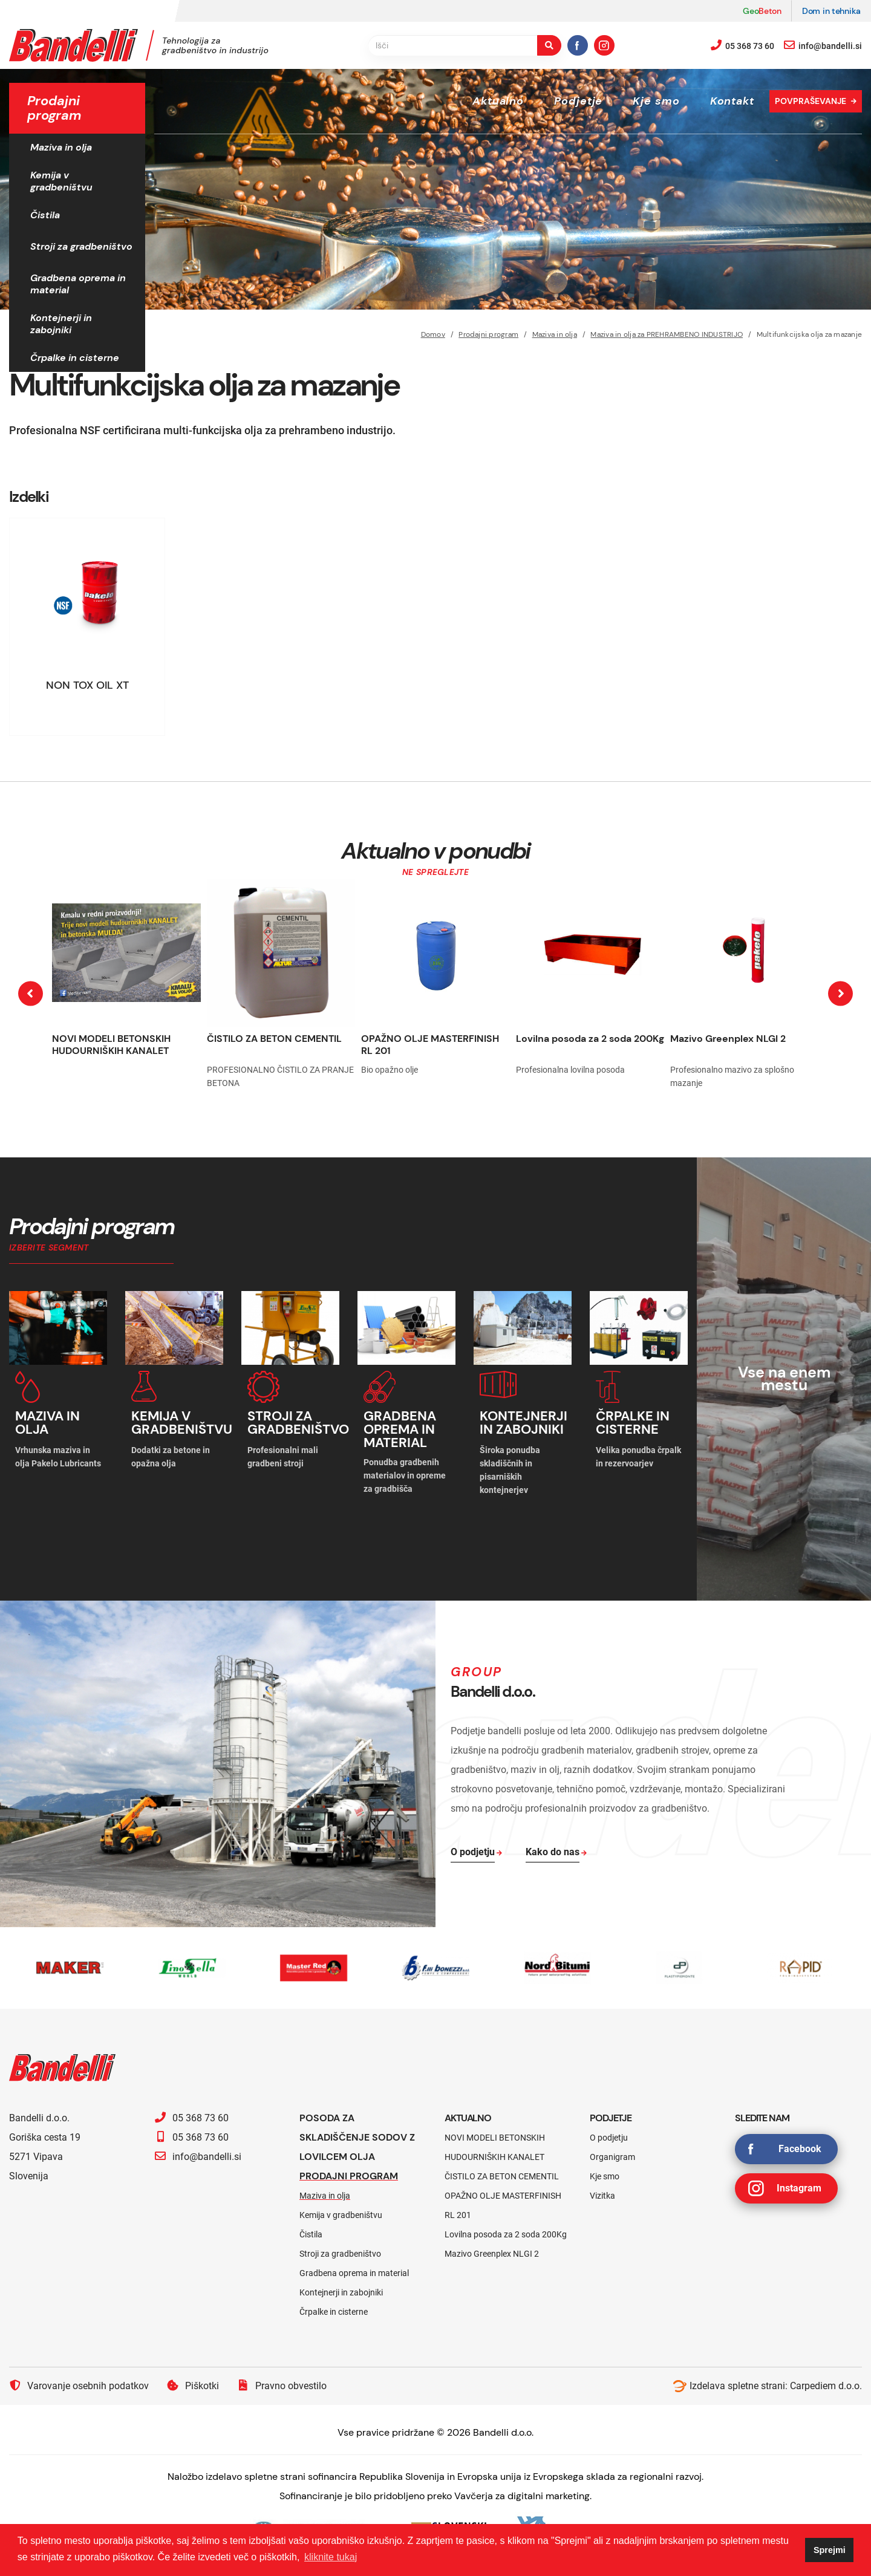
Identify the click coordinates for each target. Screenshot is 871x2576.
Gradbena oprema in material (78, 284)
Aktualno (498, 101)
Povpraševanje (810, 101)
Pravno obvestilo (282, 2383)
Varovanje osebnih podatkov (79, 2383)
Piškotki (193, 2383)
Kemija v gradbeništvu (61, 181)
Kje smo (656, 101)
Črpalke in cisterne (74, 357)
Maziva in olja (61, 147)
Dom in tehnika (831, 10)
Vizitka (602, 2193)
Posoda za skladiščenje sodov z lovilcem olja (357, 2135)
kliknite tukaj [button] (330, 2557)
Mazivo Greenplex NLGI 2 (728, 1038)
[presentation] (30, 993)
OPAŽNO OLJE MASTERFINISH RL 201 (430, 1044)
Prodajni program (348, 2173)
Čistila (45, 215)
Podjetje (578, 101)
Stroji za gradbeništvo (81, 246)
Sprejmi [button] (830, 2550)
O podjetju (609, 2135)
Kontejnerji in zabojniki (61, 323)
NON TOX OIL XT (87, 685)
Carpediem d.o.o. (826, 2383)
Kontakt (732, 101)
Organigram (612, 2154)
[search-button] (549, 45)
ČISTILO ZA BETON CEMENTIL (274, 1038)
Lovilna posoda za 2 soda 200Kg (590, 1038)
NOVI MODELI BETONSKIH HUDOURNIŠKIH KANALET (111, 1044)
